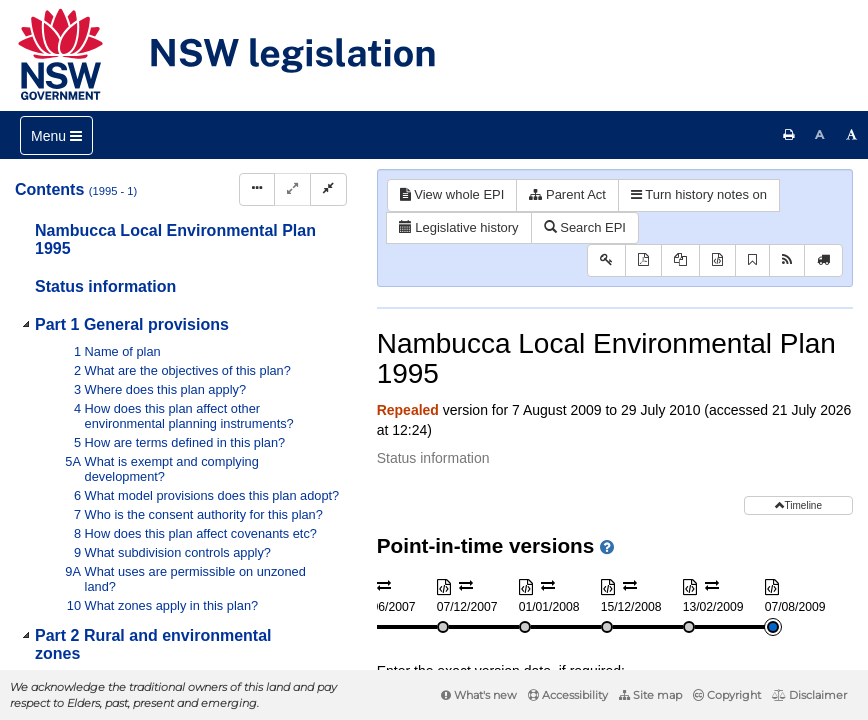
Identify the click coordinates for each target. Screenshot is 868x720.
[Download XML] (717, 260)
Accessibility (568, 695)
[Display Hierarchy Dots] (257, 189)
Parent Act (567, 194)
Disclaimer (809, 695)
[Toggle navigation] (56, 135)
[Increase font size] (852, 135)
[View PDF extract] (680, 260)
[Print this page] (789, 135)
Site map (650, 695)
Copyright (727, 695)
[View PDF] (643, 260)
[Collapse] (328, 189)
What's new (479, 695)
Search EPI (585, 227)
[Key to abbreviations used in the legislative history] (606, 260)
